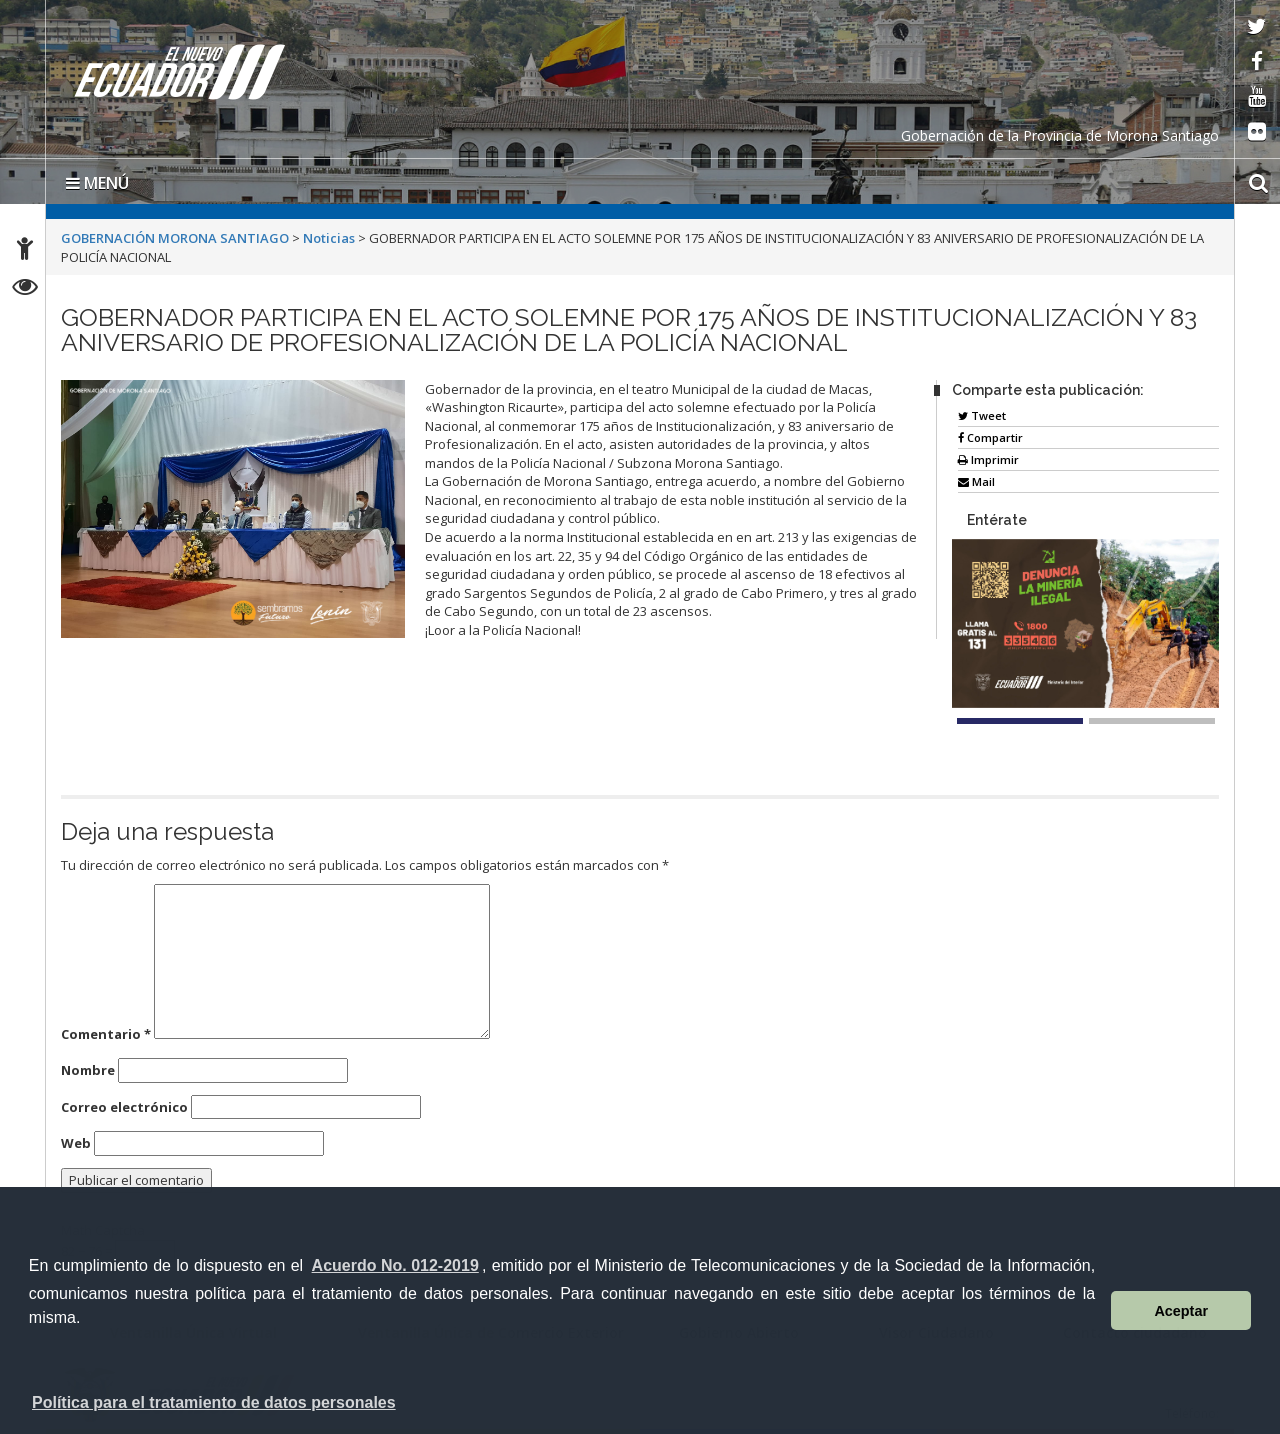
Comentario (106, 1034)
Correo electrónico (124, 1107)
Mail (976, 481)
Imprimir (988, 459)
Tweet (982, 415)
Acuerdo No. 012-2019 (395, 1265)
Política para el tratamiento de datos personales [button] (214, 1402)
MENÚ (97, 183)
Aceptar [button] (1181, 1311)
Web (76, 1143)
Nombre (88, 1070)
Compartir (990, 437)
